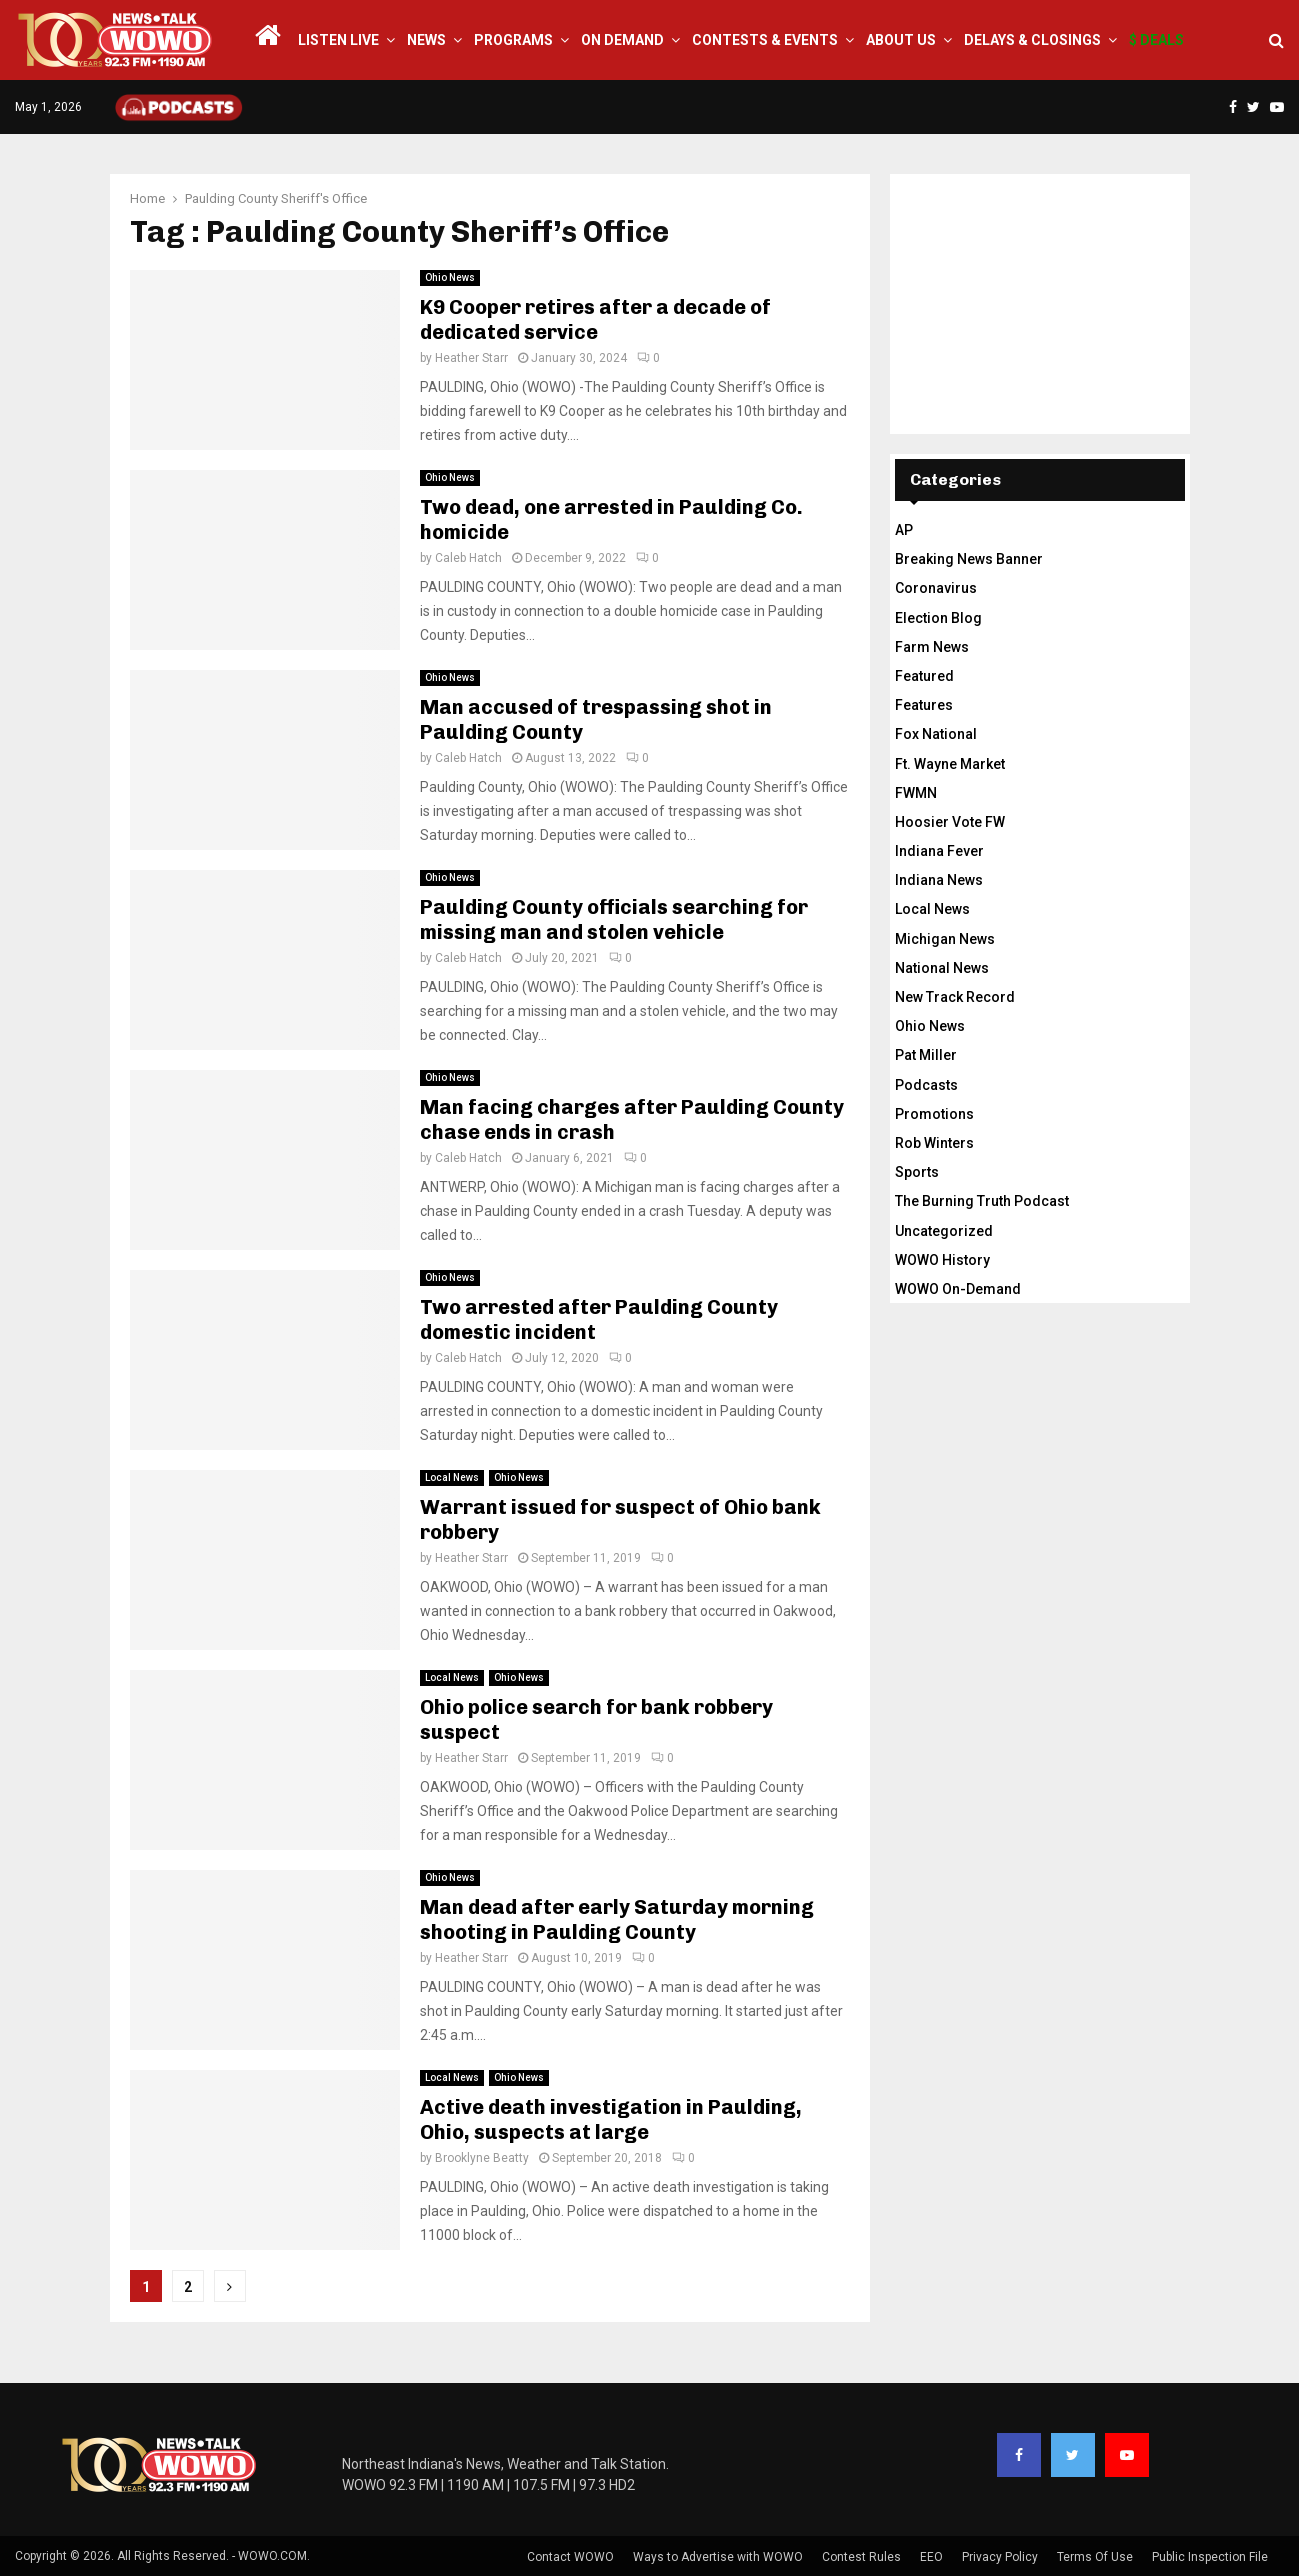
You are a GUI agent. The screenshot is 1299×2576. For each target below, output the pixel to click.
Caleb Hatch (468, 558)
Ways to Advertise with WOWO (718, 2557)
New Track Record (955, 997)
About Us (901, 40)
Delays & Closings (1032, 40)
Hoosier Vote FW (950, 822)
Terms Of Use (1095, 2557)
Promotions (934, 1114)
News (426, 40)
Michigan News (945, 939)
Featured (924, 676)
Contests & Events (765, 40)
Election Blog (938, 618)
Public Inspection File (1210, 2557)
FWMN (916, 793)
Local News (452, 1477)
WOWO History (942, 1260)
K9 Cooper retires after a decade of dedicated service (595, 319)
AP (904, 530)
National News (942, 968)
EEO (931, 2557)
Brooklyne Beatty (482, 2158)
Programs (513, 40)
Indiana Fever (939, 851)
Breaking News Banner (969, 559)
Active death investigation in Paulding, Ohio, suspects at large (611, 2119)
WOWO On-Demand (958, 1289)
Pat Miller (926, 1055)
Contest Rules (861, 2557)
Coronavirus (936, 588)
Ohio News (450, 277)
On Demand (622, 40)
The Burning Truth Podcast (982, 1201)
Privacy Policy (1000, 2557)
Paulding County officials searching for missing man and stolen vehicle (614, 919)
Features (924, 705)
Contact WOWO (570, 2557)
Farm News (932, 647)
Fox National (936, 734)
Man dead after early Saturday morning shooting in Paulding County (617, 1919)
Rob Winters (934, 1143)
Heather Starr (471, 358)
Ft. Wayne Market (950, 764)
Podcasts (926, 1085)
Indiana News (939, 880)
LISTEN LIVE (338, 40)
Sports (917, 1172)
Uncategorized (944, 1231)
